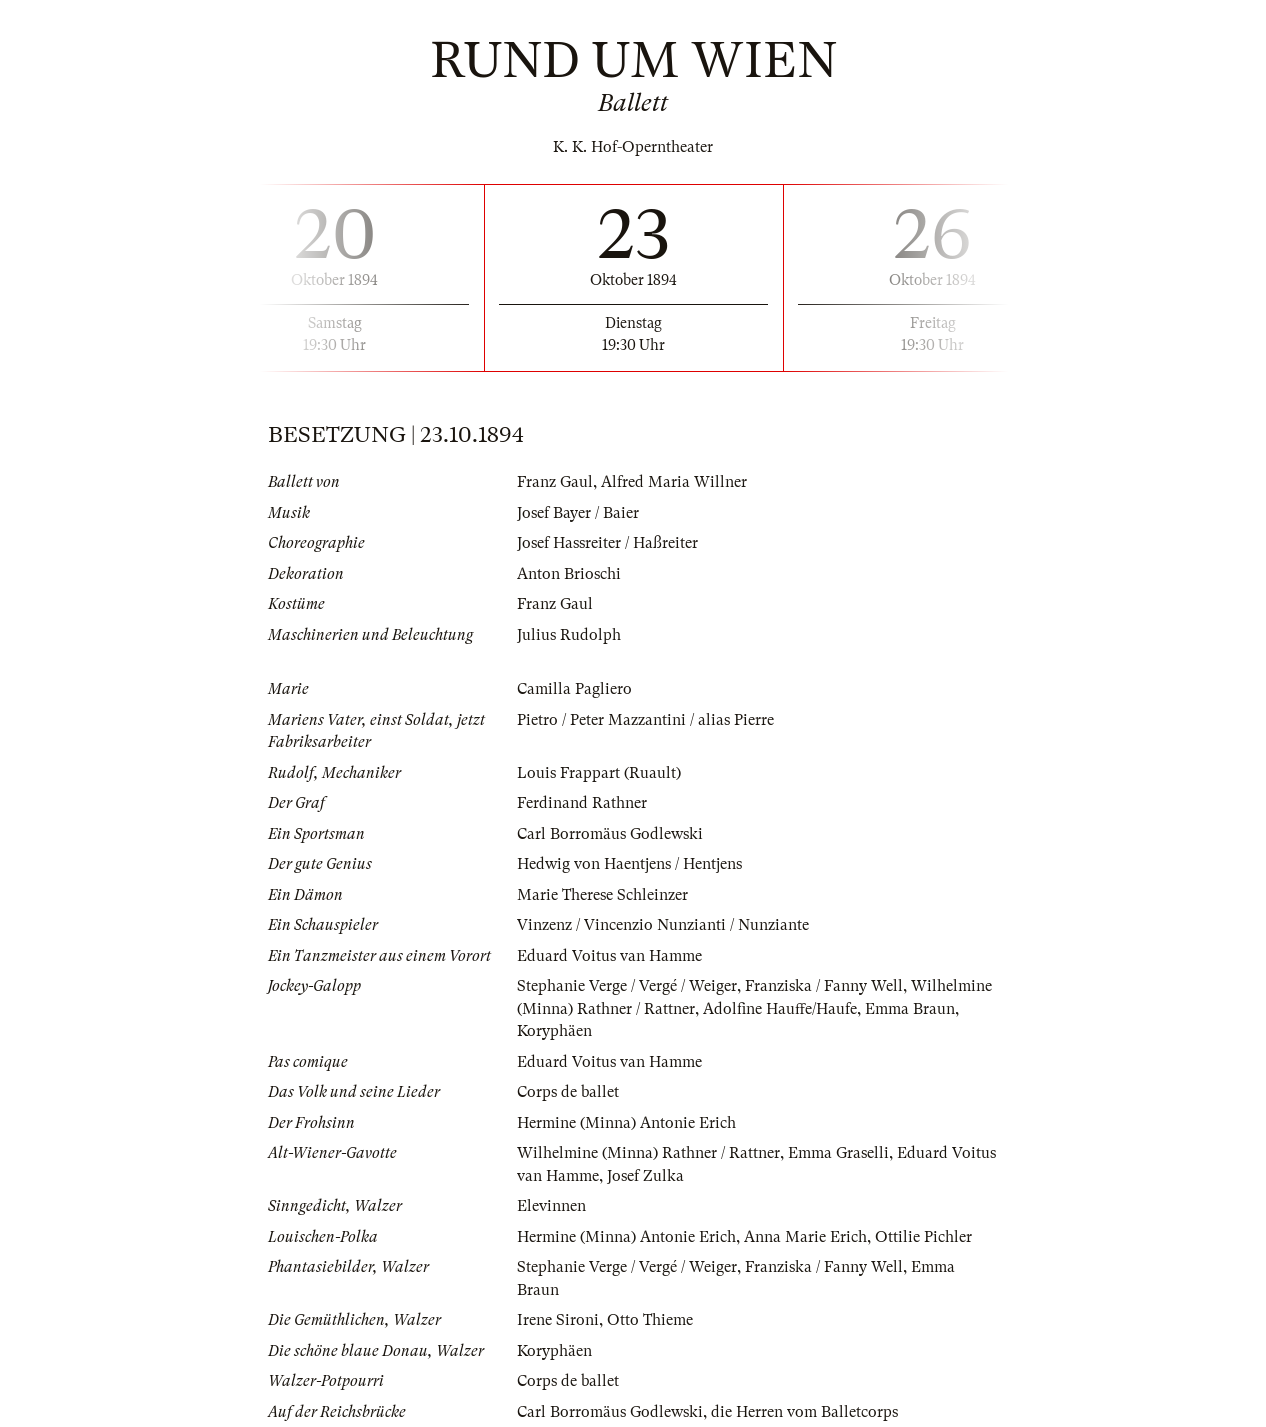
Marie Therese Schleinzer (602, 895)
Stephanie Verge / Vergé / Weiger (627, 986)
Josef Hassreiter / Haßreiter (607, 543)
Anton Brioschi (569, 574)
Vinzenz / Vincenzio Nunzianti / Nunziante (663, 925)
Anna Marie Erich (805, 1237)
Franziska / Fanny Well (824, 986)
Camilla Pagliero (574, 689)
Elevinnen (551, 1206)
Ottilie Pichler (923, 1237)
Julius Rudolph (569, 635)
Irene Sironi (558, 1320)
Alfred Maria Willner (674, 482)
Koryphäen (554, 1031)
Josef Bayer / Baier (578, 513)
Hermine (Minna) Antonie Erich (626, 1123)
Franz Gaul (555, 482)
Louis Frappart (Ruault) (599, 773)
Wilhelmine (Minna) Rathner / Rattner (648, 1153)
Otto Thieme (650, 1320)
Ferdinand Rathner (582, 803)
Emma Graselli (838, 1153)
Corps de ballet (568, 1092)
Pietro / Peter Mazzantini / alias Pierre (645, 720)
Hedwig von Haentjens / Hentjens (629, 864)
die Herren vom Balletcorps (804, 1412)
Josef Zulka (645, 1176)
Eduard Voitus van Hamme (609, 956)
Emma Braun (910, 1009)
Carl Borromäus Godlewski (610, 834)
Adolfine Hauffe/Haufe (780, 1009)
